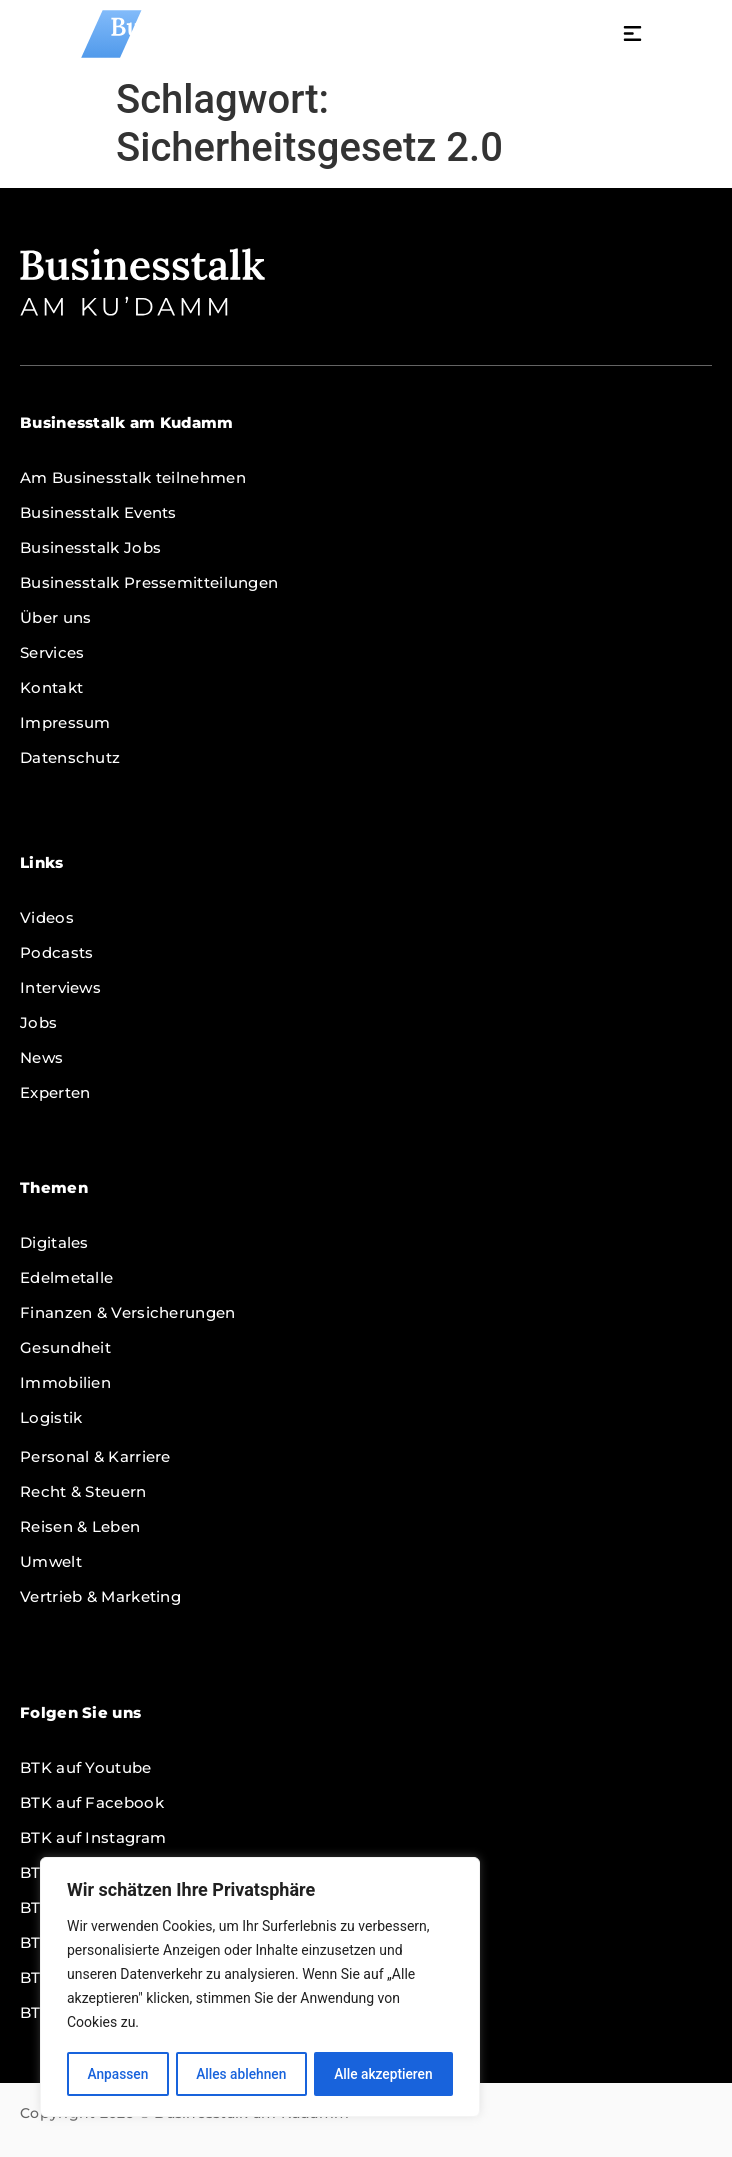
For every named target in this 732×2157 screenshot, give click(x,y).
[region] (260, 1988)
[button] (694, 36)
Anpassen (117, 2074)
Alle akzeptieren (383, 2074)
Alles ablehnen (241, 2074)
